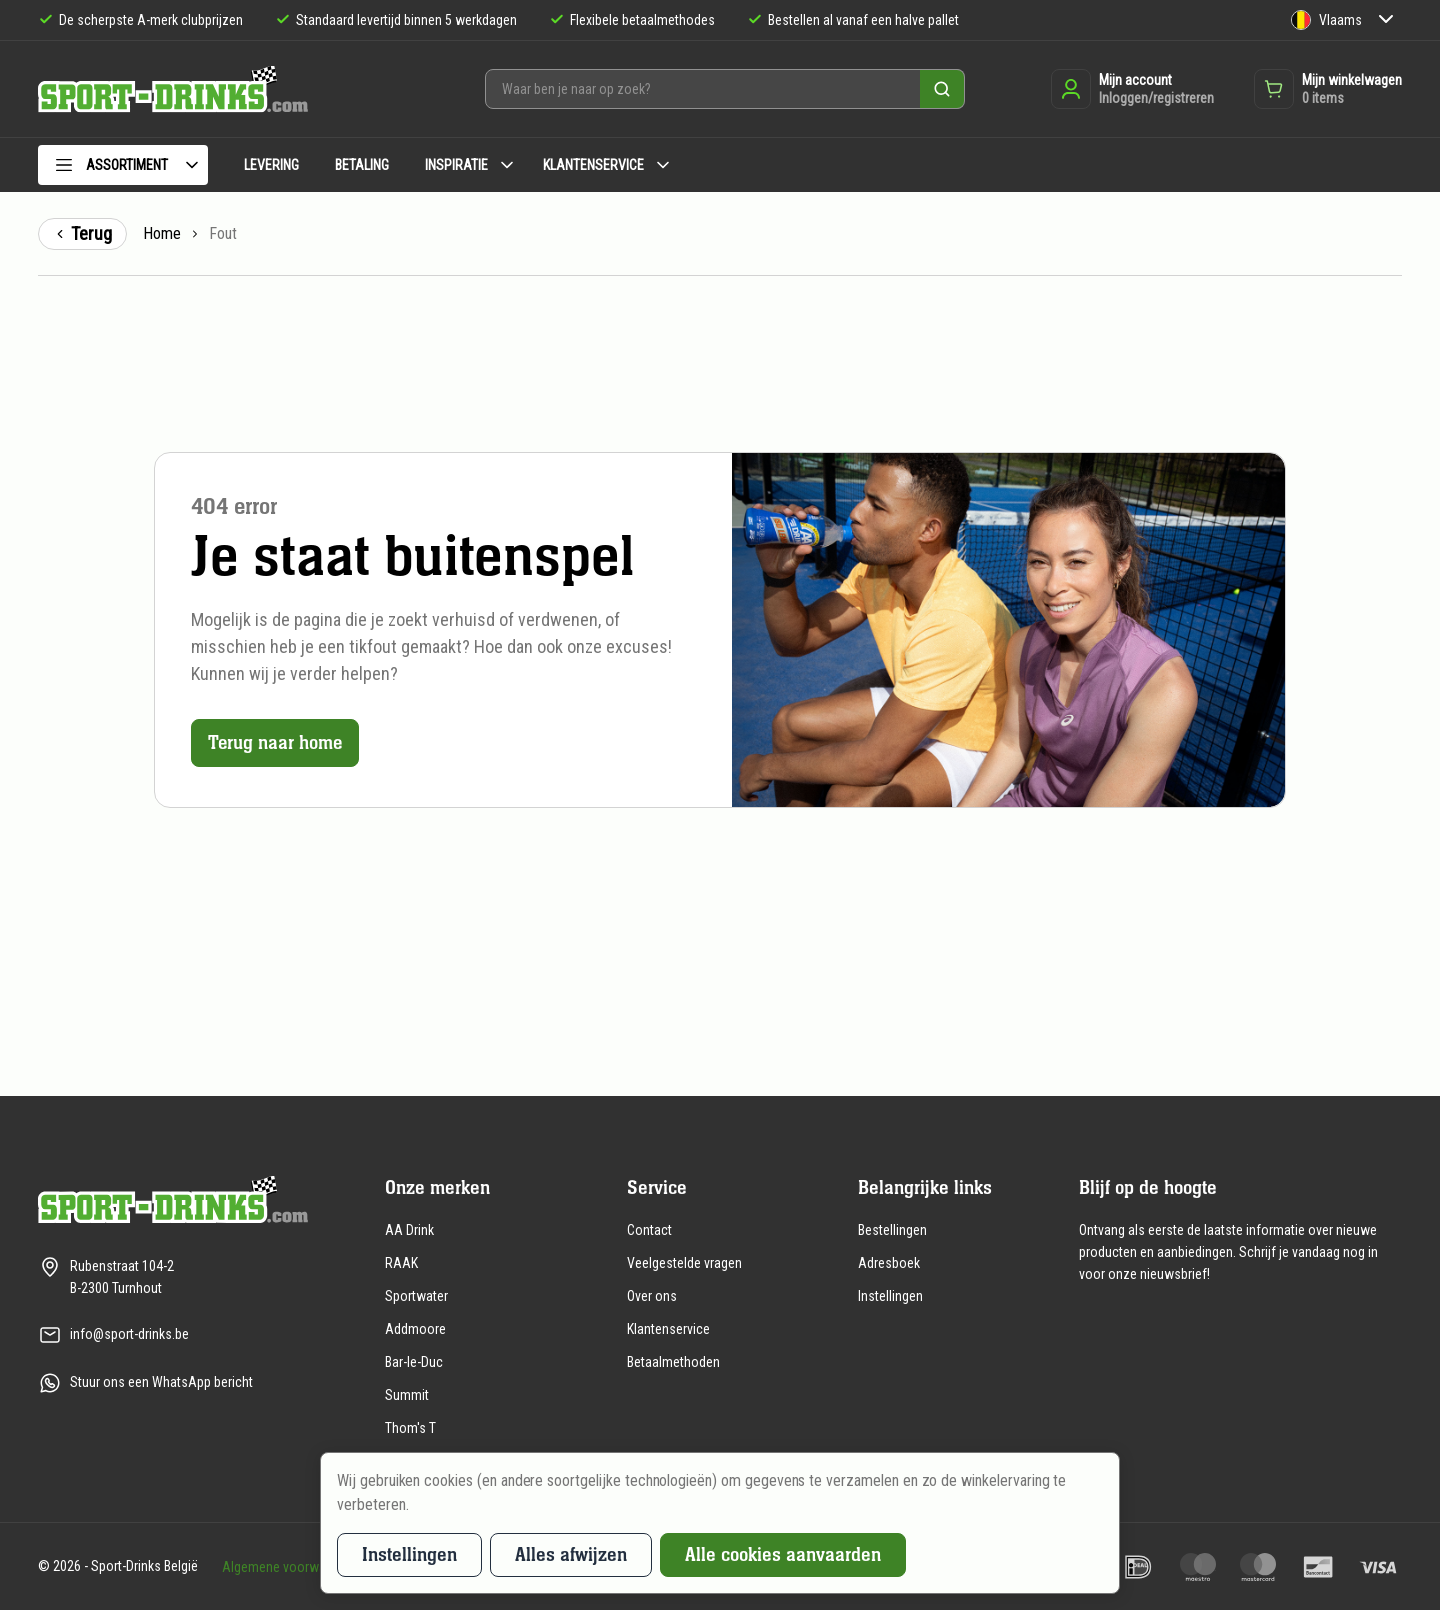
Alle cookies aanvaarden (783, 1554)
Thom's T (410, 1428)
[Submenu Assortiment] (192, 165)
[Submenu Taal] (1386, 20)
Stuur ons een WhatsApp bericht (161, 1382)
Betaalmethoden (673, 1362)
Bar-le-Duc (414, 1362)
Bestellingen (892, 1230)
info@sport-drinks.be (129, 1334)
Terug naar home (276, 742)
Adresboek (889, 1263)
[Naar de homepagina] (173, 89)
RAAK (401, 1263)
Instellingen (890, 1296)
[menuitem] (123, 168)
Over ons (652, 1296)
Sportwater (416, 1296)
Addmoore (415, 1329)
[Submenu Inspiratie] (507, 165)
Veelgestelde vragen (684, 1263)
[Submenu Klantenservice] (663, 165)
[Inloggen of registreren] (1132, 89)
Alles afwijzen (571, 1554)
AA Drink (409, 1230)
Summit (407, 1395)
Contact (649, 1230)
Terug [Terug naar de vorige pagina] (82, 233)
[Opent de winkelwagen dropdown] (1328, 89)
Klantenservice (668, 1329)
